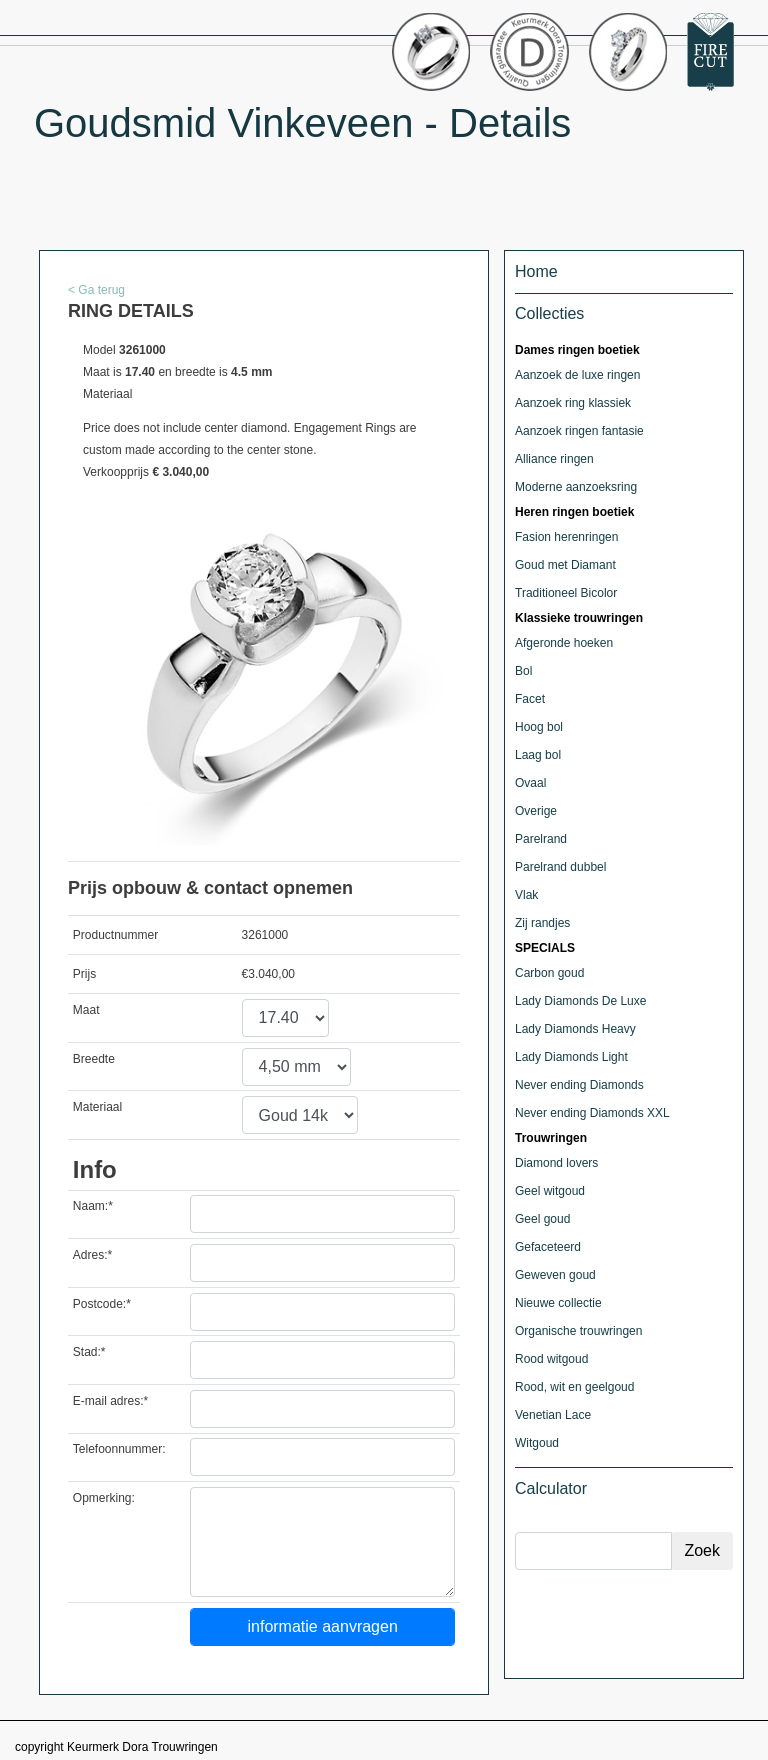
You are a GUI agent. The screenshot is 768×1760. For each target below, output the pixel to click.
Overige (536, 811)
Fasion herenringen (566, 537)
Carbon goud (549, 973)
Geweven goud (555, 1275)
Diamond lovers (556, 1163)
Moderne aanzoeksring (576, 487)
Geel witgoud (550, 1191)
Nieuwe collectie (558, 1303)
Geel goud (542, 1219)
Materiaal (97, 1107)
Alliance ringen (554, 459)
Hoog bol (539, 727)
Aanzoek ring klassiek (573, 403)
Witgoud (537, 1443)
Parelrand (541, 839)
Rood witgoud (551, 1359)
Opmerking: (104, 1498)
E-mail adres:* (110, 1401)
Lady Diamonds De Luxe (580, 1001)
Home (536, 271)
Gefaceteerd (548, 1247)
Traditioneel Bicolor (566, 593)
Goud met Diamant (565, 565)
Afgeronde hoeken (564, 643)
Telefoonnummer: (119, 1449)
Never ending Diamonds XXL (592, 1113)
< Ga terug (96, 290)
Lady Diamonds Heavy (575, 1029)
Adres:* (92, 1255)
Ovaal (530, 783)
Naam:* (93, 1206)
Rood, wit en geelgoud (574, 1387)
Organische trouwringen (578, 1331)
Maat (86, 1010)
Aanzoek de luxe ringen (577, 375)
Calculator (551, 1488)
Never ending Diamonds (579, 1085)
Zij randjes (542, 923)
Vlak (526, 895)
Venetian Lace (553, 1415)
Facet (530, 699)
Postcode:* (102, 1304)
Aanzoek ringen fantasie (579, 431)
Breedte (94, 1059)
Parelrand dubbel (560, 867)
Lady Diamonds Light (571, 1057)
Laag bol (538, 755)
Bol (523, 671)
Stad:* (89, 1352)
